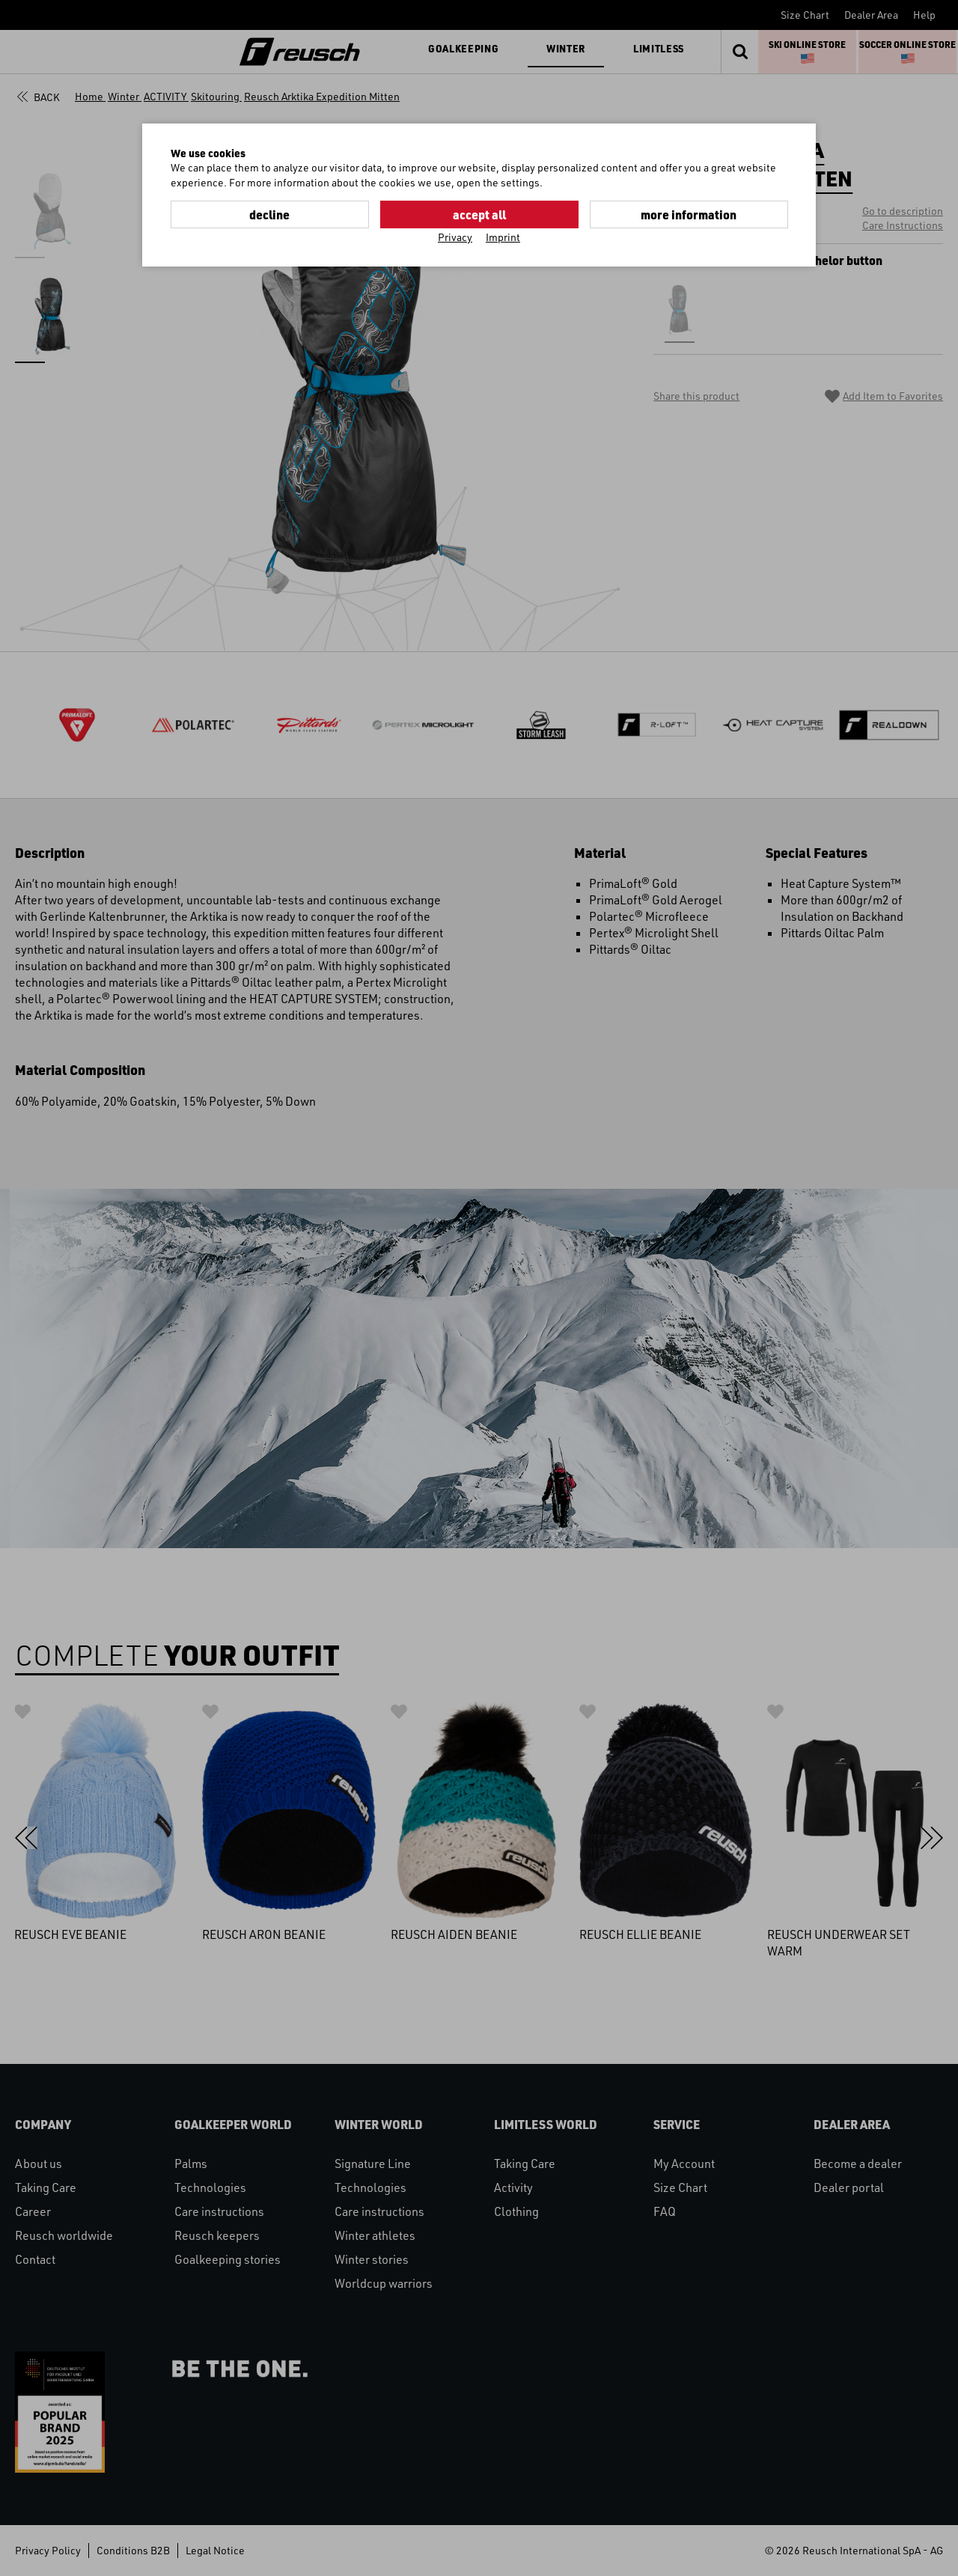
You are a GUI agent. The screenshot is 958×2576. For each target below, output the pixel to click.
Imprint (503, 237)
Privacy (455, 237)
